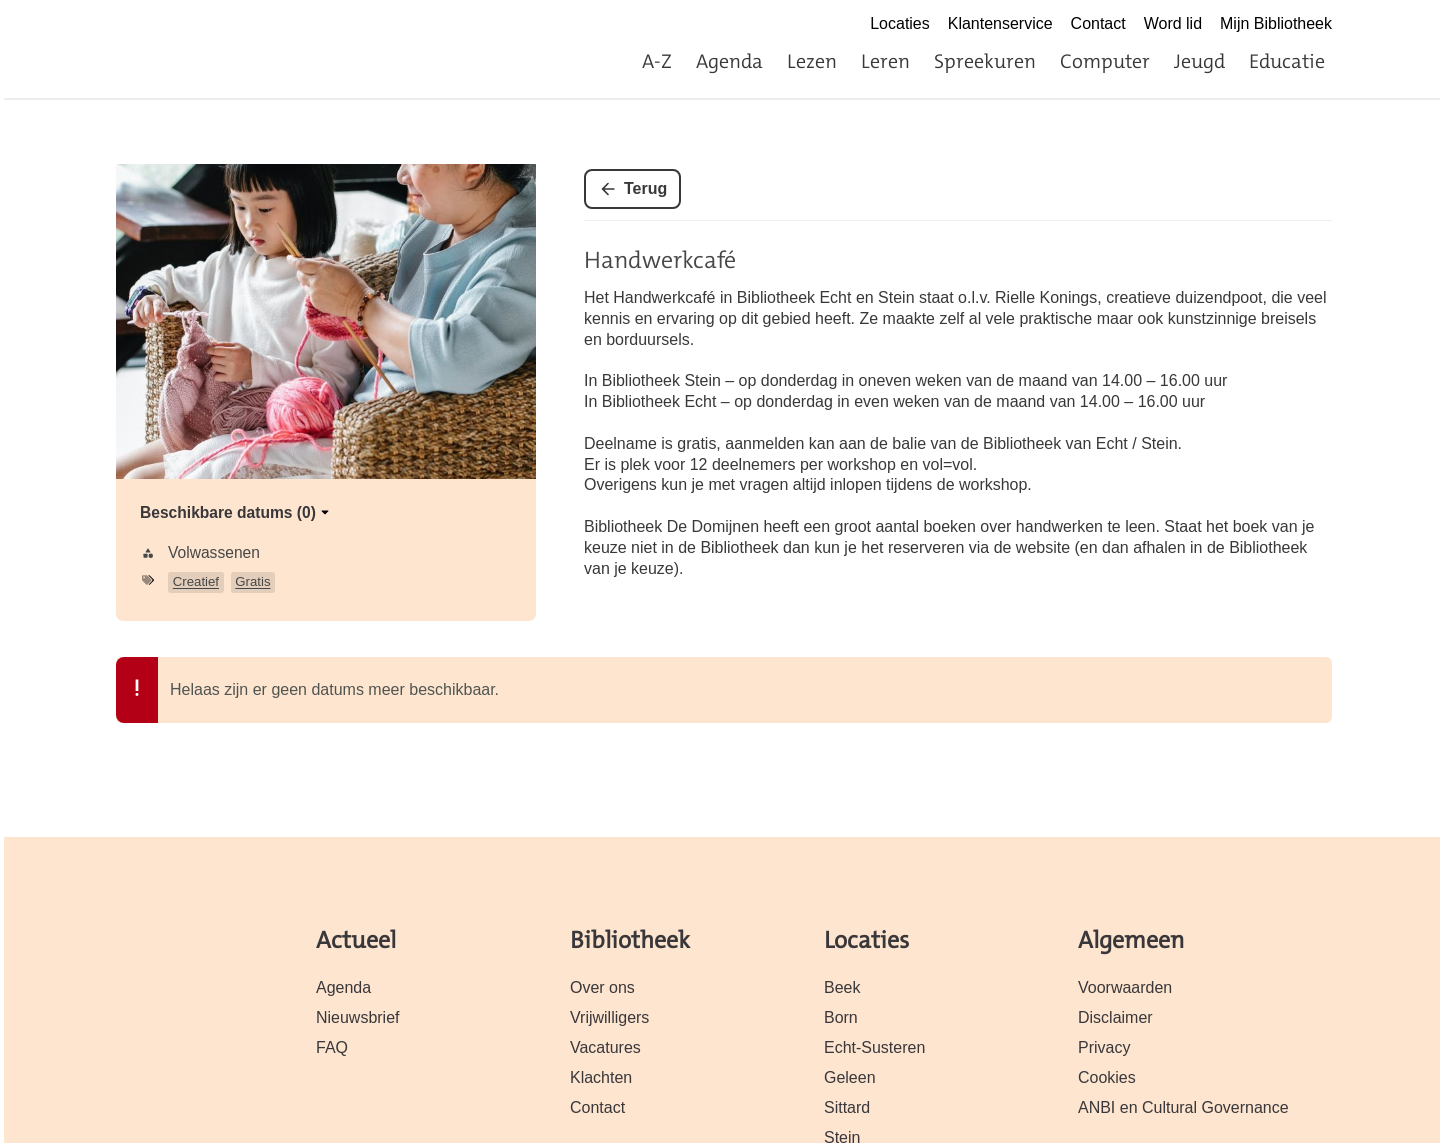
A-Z (657, 61)
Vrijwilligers (609, 1017)
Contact (1098, 23)
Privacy (1104, 1047)
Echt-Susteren (874, 1047)
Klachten (601, 1077)
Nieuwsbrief (358, 1017)
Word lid (1173, 23)
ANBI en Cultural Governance (1183, 1107)
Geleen (850, 1077)
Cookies (1107, 1077)
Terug (645, 188)
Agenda (729, 61)
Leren (885, 61)
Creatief (196, 581)
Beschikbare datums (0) (236, 512)
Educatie (1287, 61)
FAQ (332, 1047)
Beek (842, 987)
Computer (1105, 61)
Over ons (602, 987)
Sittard (847, 1107)
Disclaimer (1115, 1017)
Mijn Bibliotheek (1276, 23)
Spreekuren (985, 61)
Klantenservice (1000, 23)
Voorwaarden (1125, 987)
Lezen (812, 61)
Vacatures (605, 1047)
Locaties (900, 23)
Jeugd (1199, 61)
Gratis (252, 581)
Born (841, 1017)
